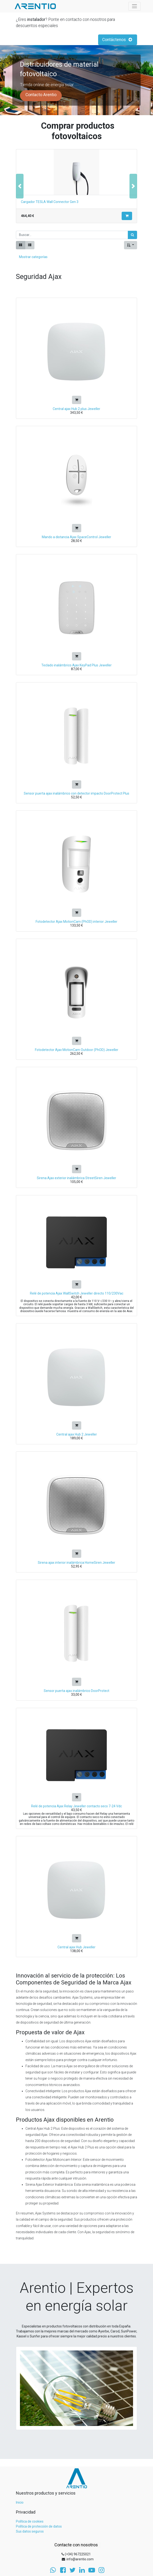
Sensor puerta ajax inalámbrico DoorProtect (76, 1691)
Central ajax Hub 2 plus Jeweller (76, 409)
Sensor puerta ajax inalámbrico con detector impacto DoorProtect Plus (76, 793)
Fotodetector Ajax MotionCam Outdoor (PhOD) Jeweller (76, 1050)
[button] (127, 216)
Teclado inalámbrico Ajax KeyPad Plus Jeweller (76, 665)
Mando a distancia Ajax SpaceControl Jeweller (76, 537)
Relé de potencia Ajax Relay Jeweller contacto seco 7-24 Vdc (76, 1806)
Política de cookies (29, 2521)
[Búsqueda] (132, 235)
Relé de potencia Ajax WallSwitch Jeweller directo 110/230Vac (76, 1293)
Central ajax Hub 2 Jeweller (76, 1434)
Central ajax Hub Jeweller (76, 1947)
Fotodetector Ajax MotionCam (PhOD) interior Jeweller (76, 921)
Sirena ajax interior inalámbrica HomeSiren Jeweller (76, 1562)
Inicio (20, 2502)
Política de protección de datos (39, 2526)
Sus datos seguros (30, 2531)
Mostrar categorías (33, 257)
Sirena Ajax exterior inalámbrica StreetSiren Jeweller (76, 1178)
